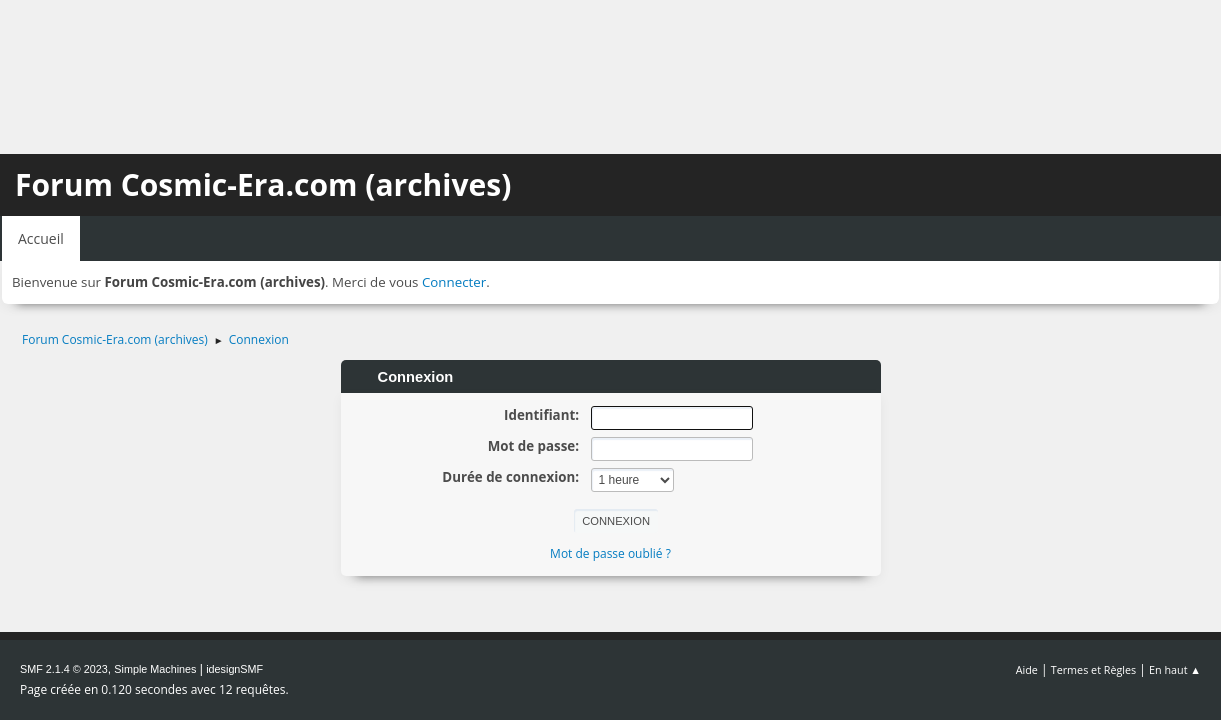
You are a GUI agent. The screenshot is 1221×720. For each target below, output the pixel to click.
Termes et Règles (1094, 669)
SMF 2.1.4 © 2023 (64, 669)
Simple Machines (155, 669)
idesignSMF (234, 669)
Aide (1027, 669)
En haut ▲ (1175, 669)
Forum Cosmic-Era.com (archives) (263, 184)
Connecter (454, 282)
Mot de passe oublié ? (610, 553)
